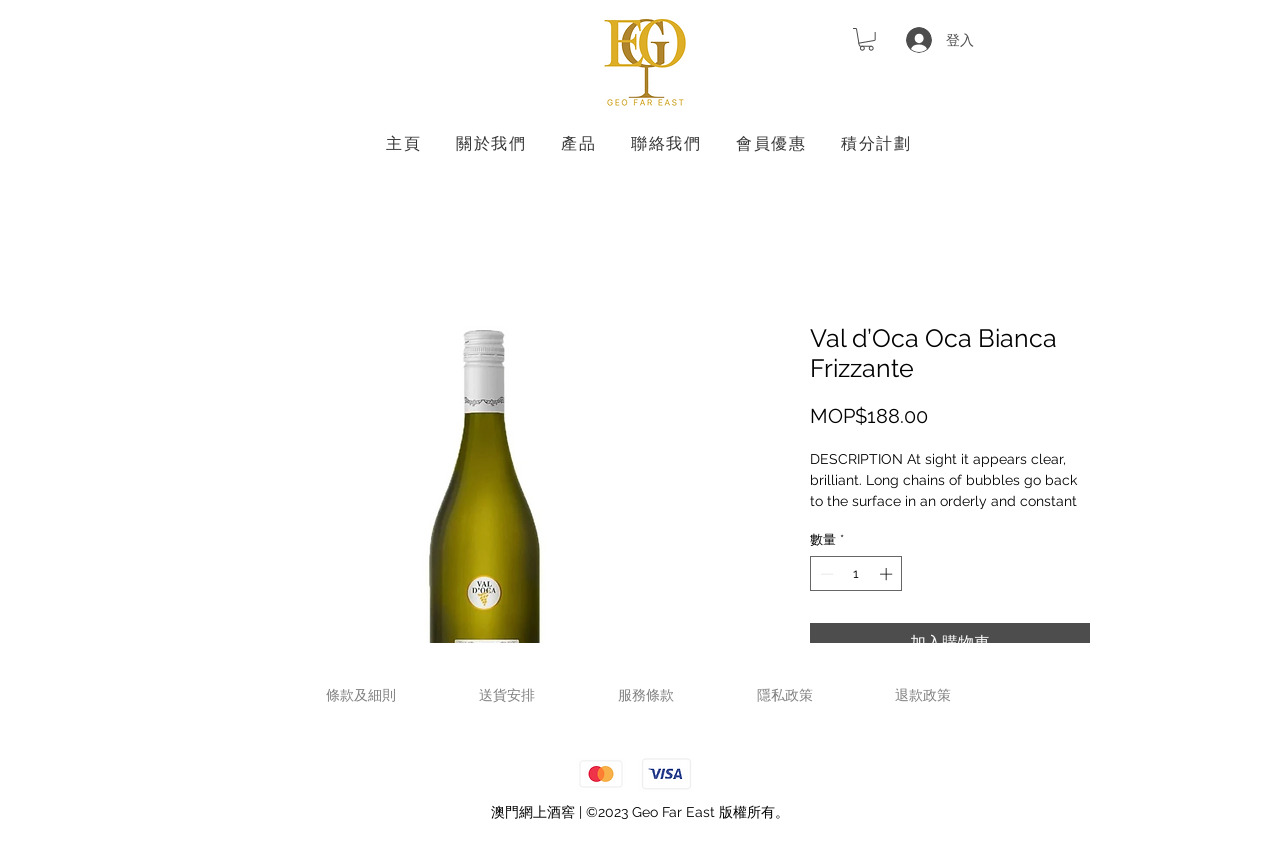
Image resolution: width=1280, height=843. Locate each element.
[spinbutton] (856, 574)
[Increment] (888, 574)
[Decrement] (825, 574)
